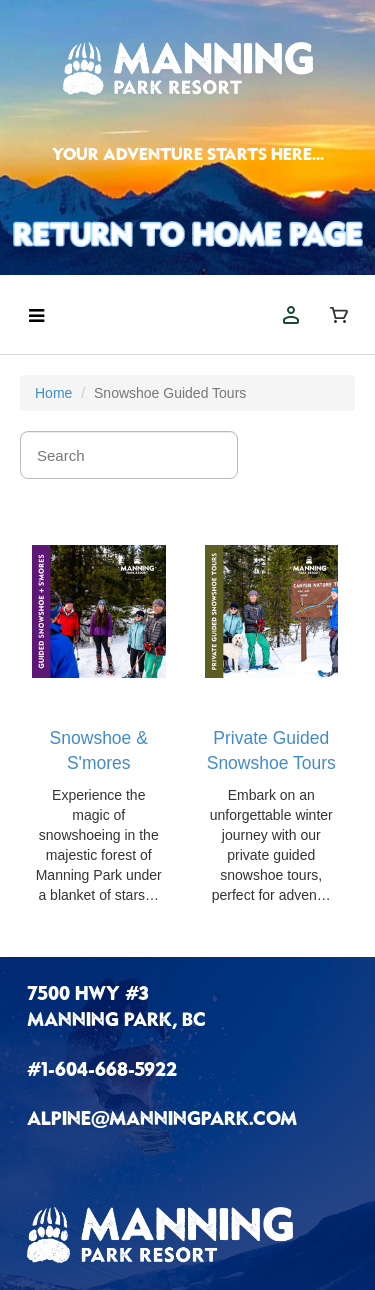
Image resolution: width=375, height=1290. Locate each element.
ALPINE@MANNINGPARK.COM (162, 1121)
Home (53, 393)
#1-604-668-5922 (102, 1072)
